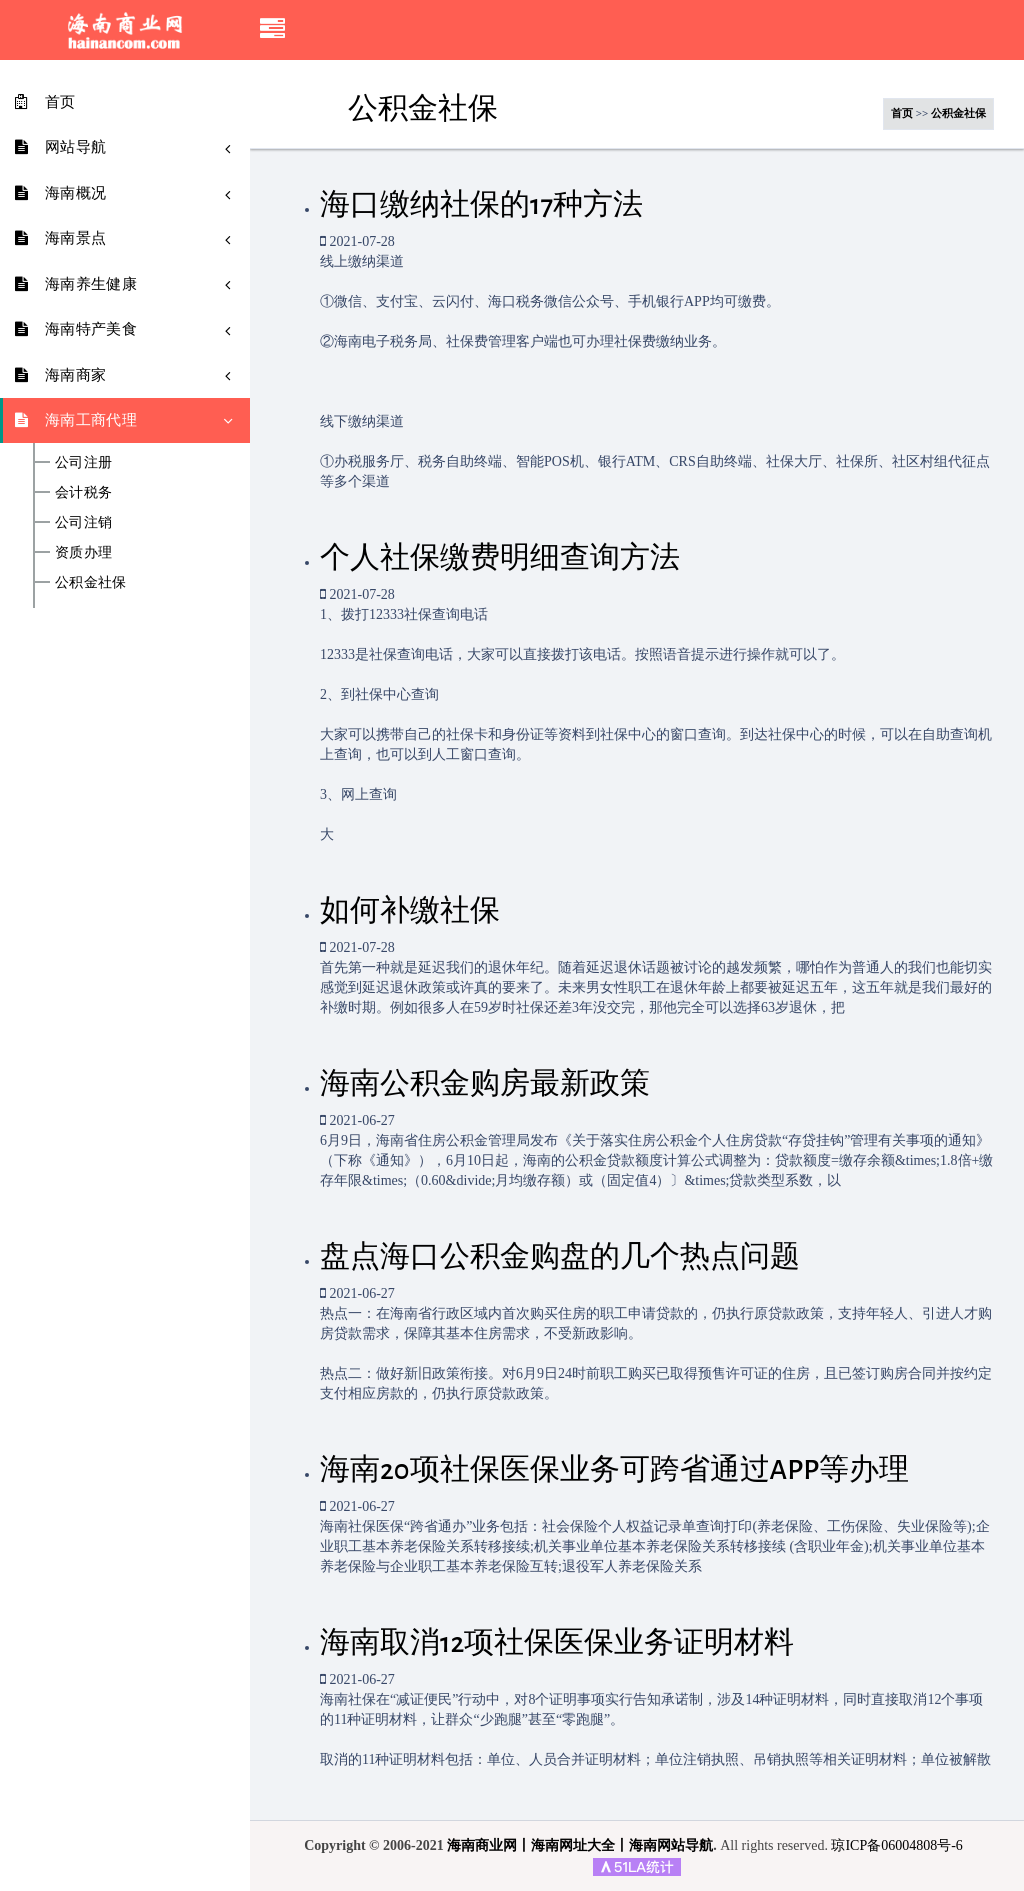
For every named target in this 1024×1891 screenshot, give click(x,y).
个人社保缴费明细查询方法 (500, 558)
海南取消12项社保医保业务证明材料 (557, 1643)
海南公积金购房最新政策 (485, 1084)
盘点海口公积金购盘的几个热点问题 (560, 1257)
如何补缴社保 (410, 911)
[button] (272, 30)
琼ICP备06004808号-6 (896, 1845)
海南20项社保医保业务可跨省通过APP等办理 (614, 1470)
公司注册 (83, 463)
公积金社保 (91, 583)
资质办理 (83, 553)
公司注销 (83, 523)
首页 (902, 113)
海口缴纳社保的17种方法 (481, 205)
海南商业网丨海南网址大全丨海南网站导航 (580, 1845)
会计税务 (83, 493)
